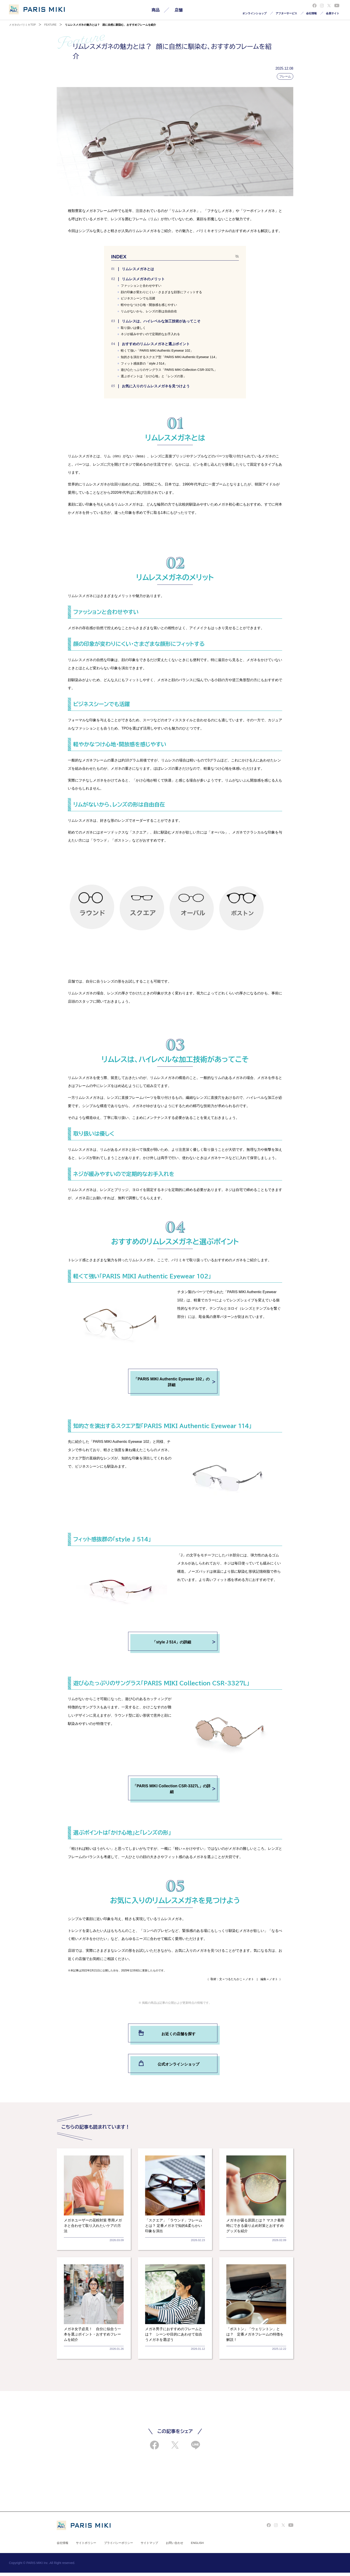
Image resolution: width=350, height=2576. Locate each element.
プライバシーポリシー (118, 2546)
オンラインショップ (254, 13)
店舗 (179, 10)
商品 (156, 10)
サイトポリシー (86, 2546)
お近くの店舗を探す (178, 2036)
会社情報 (311, 13)
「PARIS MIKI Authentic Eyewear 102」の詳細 (171, 1382)
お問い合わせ (174, 2546)
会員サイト (332, 13)
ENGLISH (197, 2546)
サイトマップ (149, 2546)
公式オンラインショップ (178, 2067)
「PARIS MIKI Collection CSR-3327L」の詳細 (171, 1790)
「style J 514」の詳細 (171, 1643)
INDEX (118, 256)
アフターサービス (286, 13)
